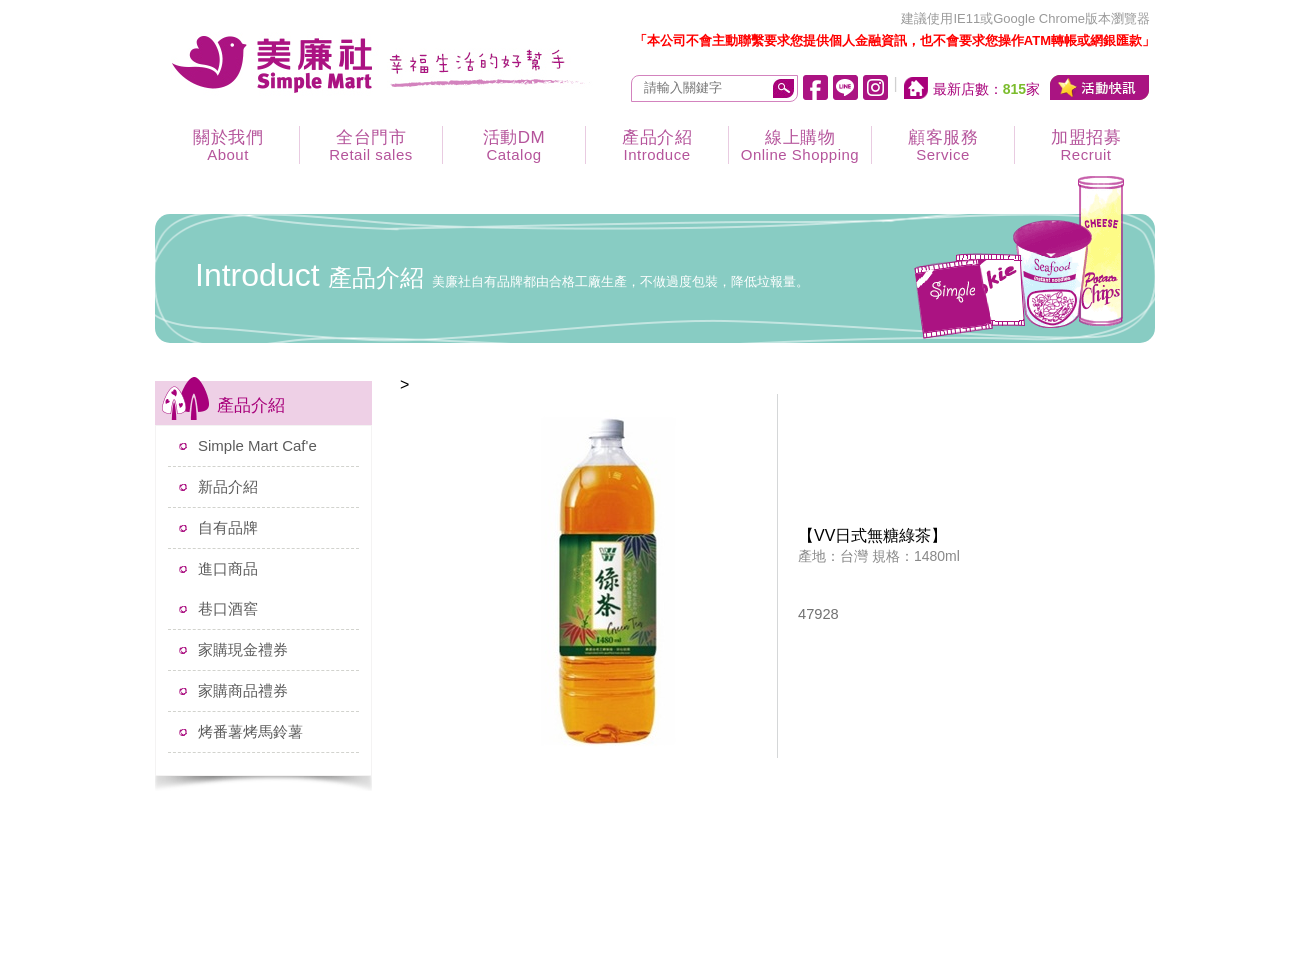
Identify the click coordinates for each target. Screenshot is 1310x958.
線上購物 (800, 145)
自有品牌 (228, 527)
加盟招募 (1086, 145)
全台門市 (371, 145)
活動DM (514, 145)
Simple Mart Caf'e (257, 445)
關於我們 (228, 145)
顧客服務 (943, 145)
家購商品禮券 (243, 690)
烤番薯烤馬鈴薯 (250, 731)
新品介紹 (228, 486)
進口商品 (228, 568)
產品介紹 (657, 145)
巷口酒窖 (228, 608)
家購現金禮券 (243, 649)
